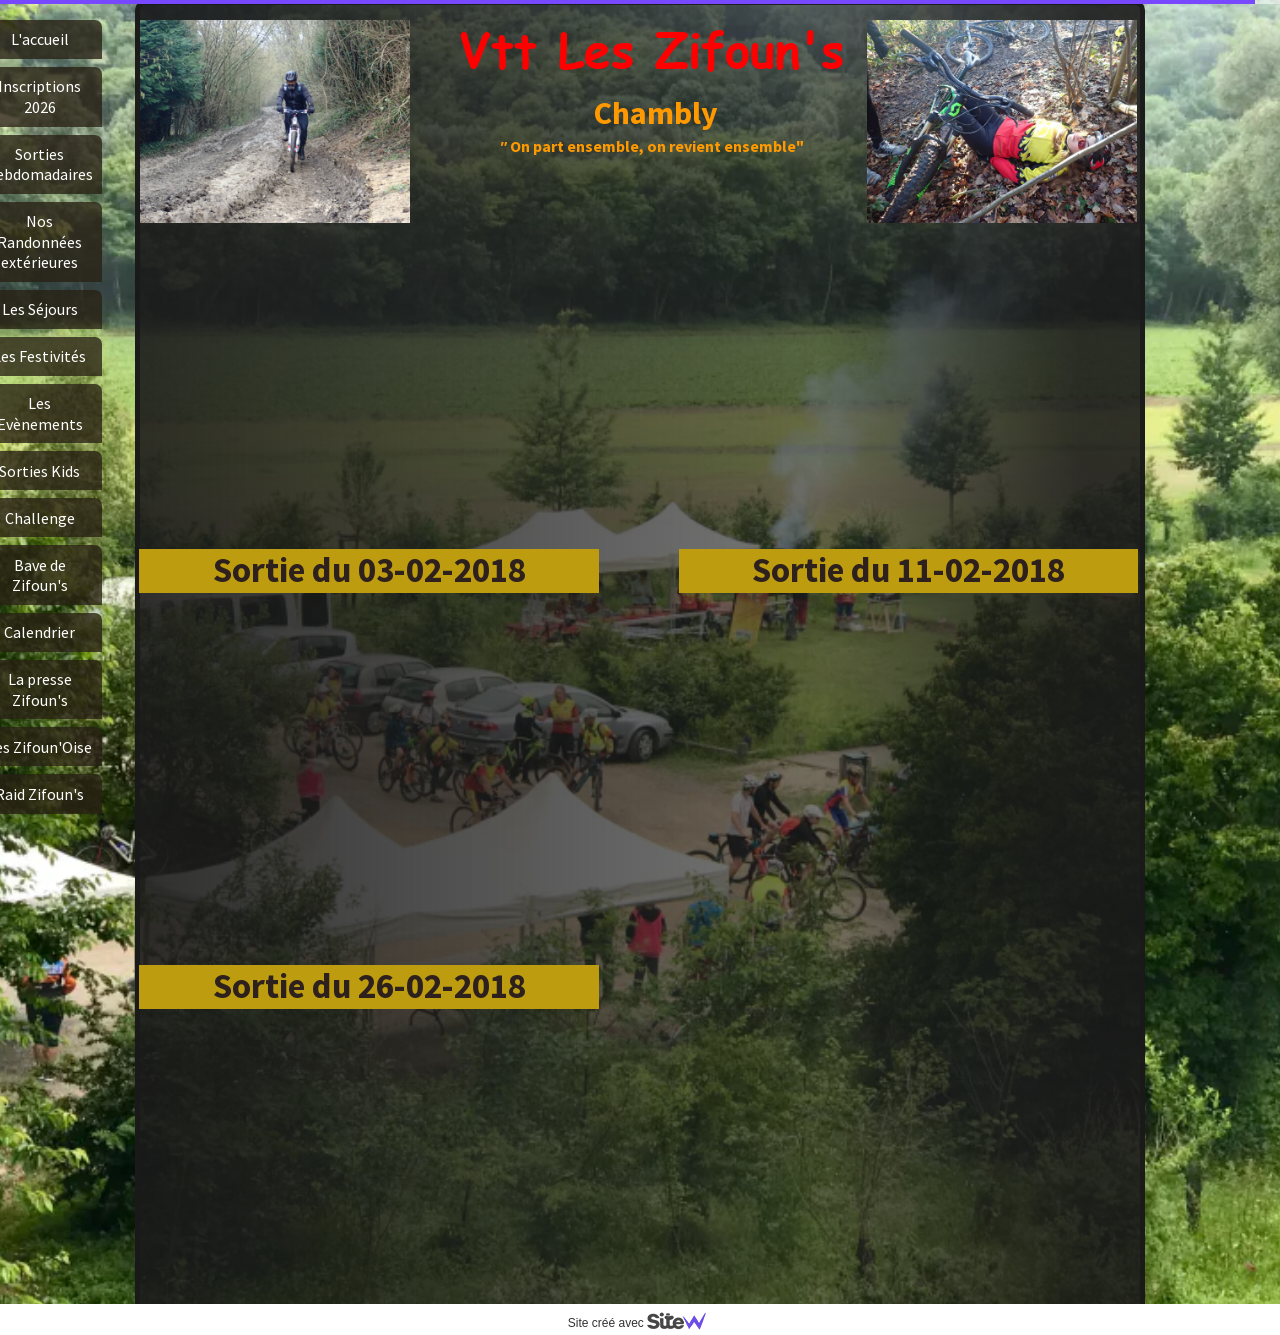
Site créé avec (645, 1323)
